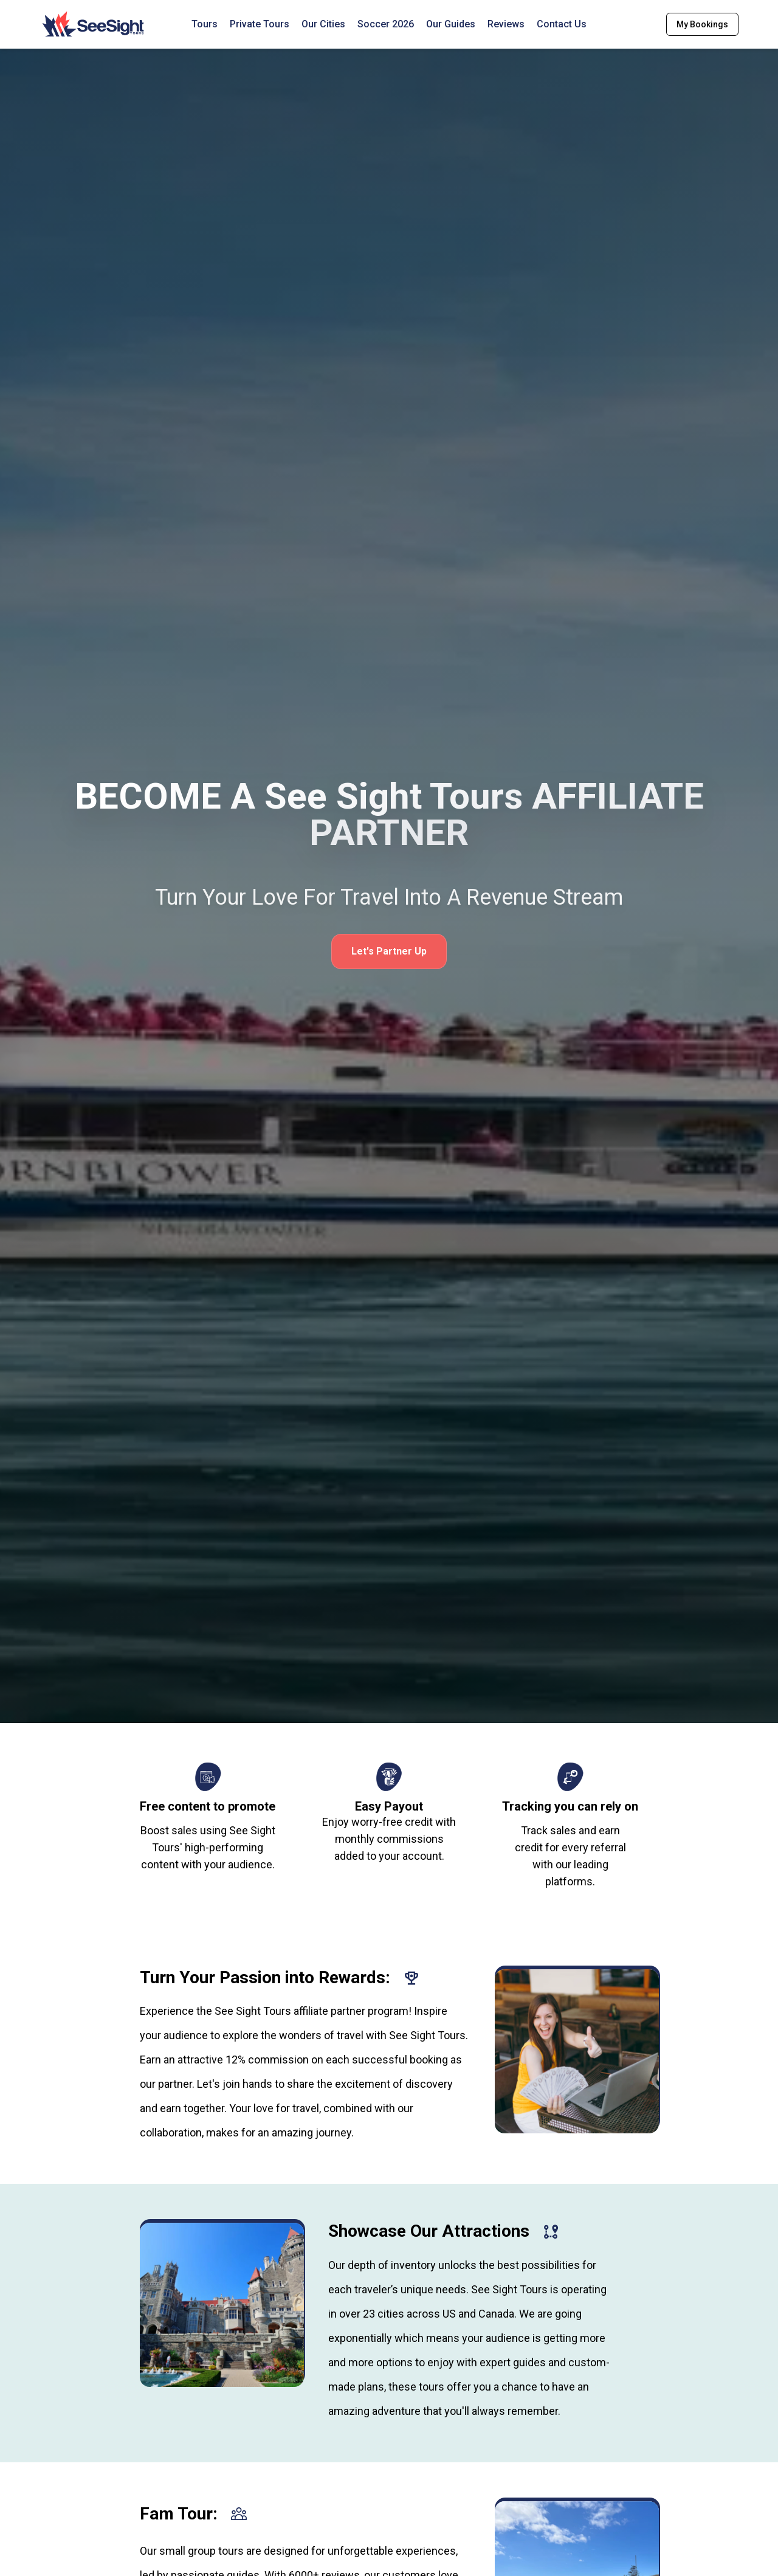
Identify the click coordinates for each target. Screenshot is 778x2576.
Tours (204, 24)
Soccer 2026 (385, 24)
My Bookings (702, 24)
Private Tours (259, 24)
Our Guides (450, 24)
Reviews (506, 24)
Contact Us (562, 24)
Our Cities (323, 24)
